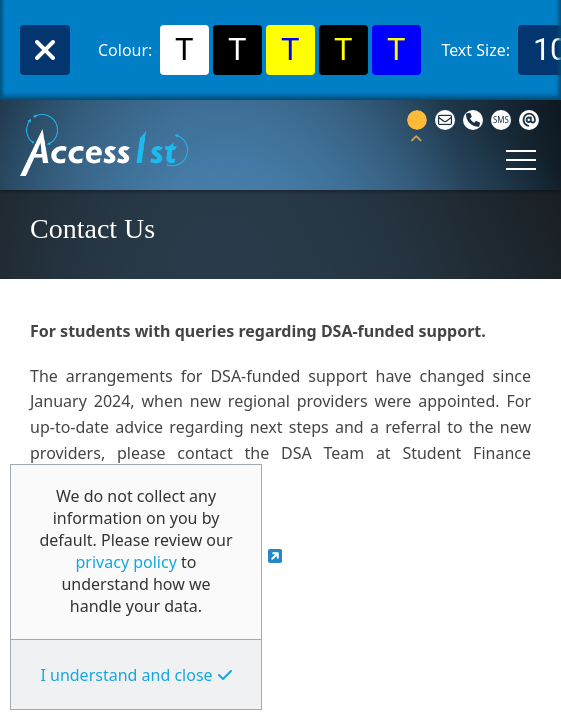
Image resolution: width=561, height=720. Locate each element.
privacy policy (126, 562)
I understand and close (126, 675)
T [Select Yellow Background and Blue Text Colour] (290, 49)
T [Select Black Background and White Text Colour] (237, 49)
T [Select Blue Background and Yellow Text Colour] (396, 49)
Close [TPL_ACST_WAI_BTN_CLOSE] (45, 50)
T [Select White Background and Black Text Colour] (184, 49)
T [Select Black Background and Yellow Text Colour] (343, 49)
